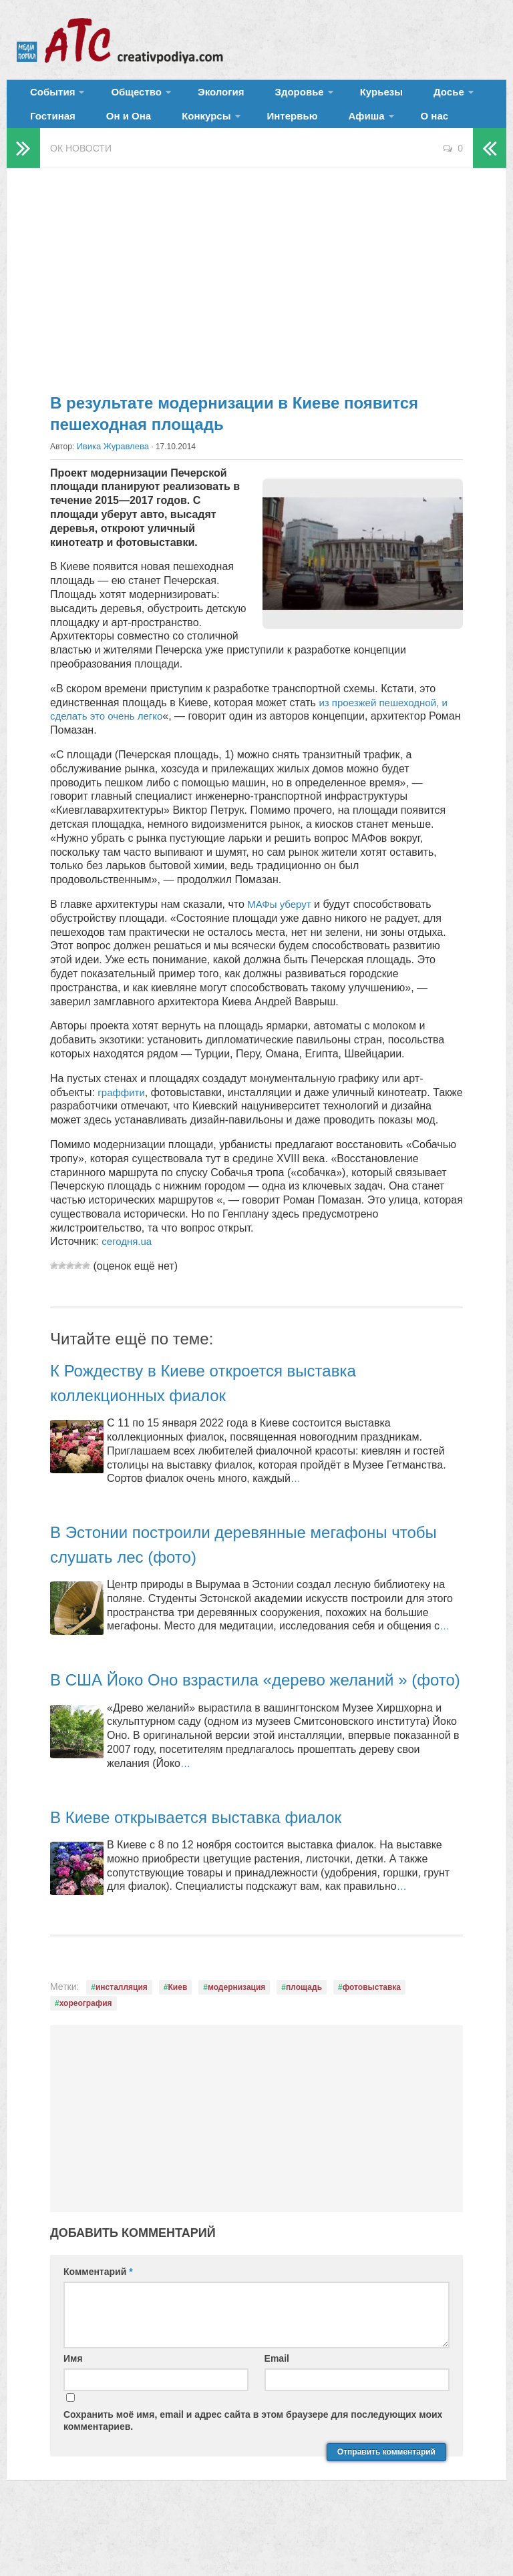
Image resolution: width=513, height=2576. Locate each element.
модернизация (236, 2043)
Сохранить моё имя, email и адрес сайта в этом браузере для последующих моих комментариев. (252, 2476)
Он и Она (49, 130)
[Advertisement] (256, 293)
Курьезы (338, 96)
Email (277, 2414)
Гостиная (458, 96)
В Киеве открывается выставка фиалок (220, 1872)
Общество (123, 96)
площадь (304, 2043)
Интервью (191, 130)
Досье (392, 96)
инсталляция (122, 2043)
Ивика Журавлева (110, 464)
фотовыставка (372, 2043)
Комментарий (98, 2327)
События (48, 96)
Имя (73, 2414)
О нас (313, 130)
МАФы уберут (281, 922)
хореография (85, 2059)
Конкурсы (114, 130)
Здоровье (265, 96)
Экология (200, 96)
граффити (123, 1109)
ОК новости (81, 167)
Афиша (252, 130)
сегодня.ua (128, 1273)
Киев (178, 2043)
